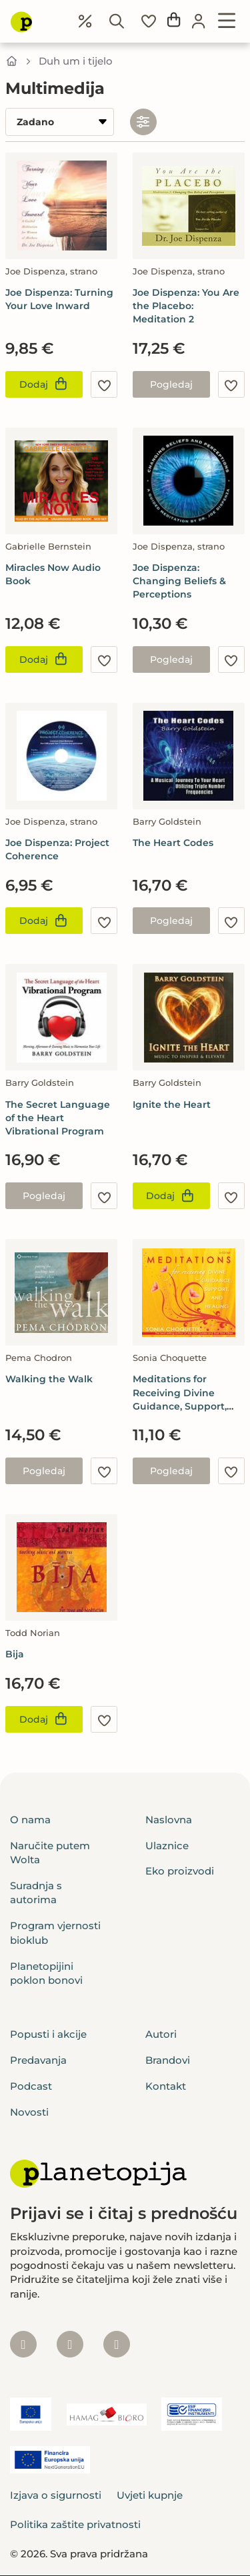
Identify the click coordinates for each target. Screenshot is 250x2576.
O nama (30, 1819)
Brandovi (167, 2060)
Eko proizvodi (179, 1871)
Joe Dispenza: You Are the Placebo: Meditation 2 (186, 305)
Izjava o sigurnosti (55, 2495)
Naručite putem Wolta (50, 1852)
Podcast (31, 2086)
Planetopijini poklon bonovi (46, 1973)
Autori (161, 2034)
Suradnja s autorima (36, 1892)
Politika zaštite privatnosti (75, 2524)
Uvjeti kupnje (150, 2495)
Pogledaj (171, 384)
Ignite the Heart (172, 1104)
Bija (14, 1654)
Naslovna (168, 1819)
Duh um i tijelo (76, 61)
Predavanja (38, 2060)
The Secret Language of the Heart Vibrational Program (57, 1117)
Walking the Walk (49, 1379)
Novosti (29, 2112)
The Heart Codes (173, 843)
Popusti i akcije (48, 2034)
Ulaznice (167, 1845)
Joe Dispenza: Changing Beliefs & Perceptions (179, 581)
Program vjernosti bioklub (55, 1932)
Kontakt (165, 2086)
